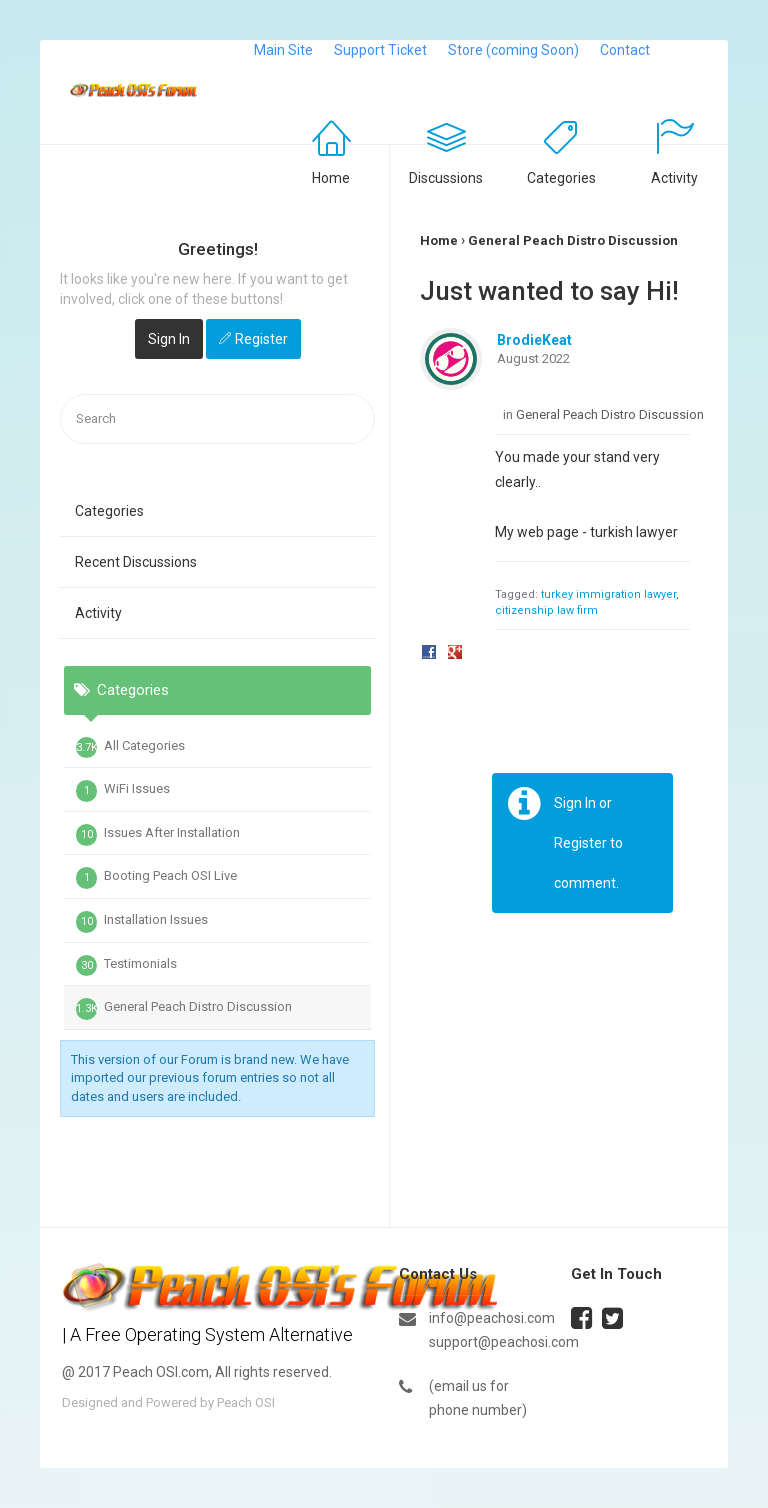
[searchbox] (217, 419)
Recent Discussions (136, 562)
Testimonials (126, 966)
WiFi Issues (123, 791)
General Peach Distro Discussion (184, 1009)
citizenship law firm (546, 610)
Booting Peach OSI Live (156, 878)
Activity (674, 178)
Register (261, 339)
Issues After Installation (158, 835)
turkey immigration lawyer (608, 594)
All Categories (130, 748)
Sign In (169, 339)
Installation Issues (142, 922)
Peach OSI (246, 1402)
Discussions (446, 178)
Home (331, 178)
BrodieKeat (534, 340)
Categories (561, 178)
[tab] (217, 790)
